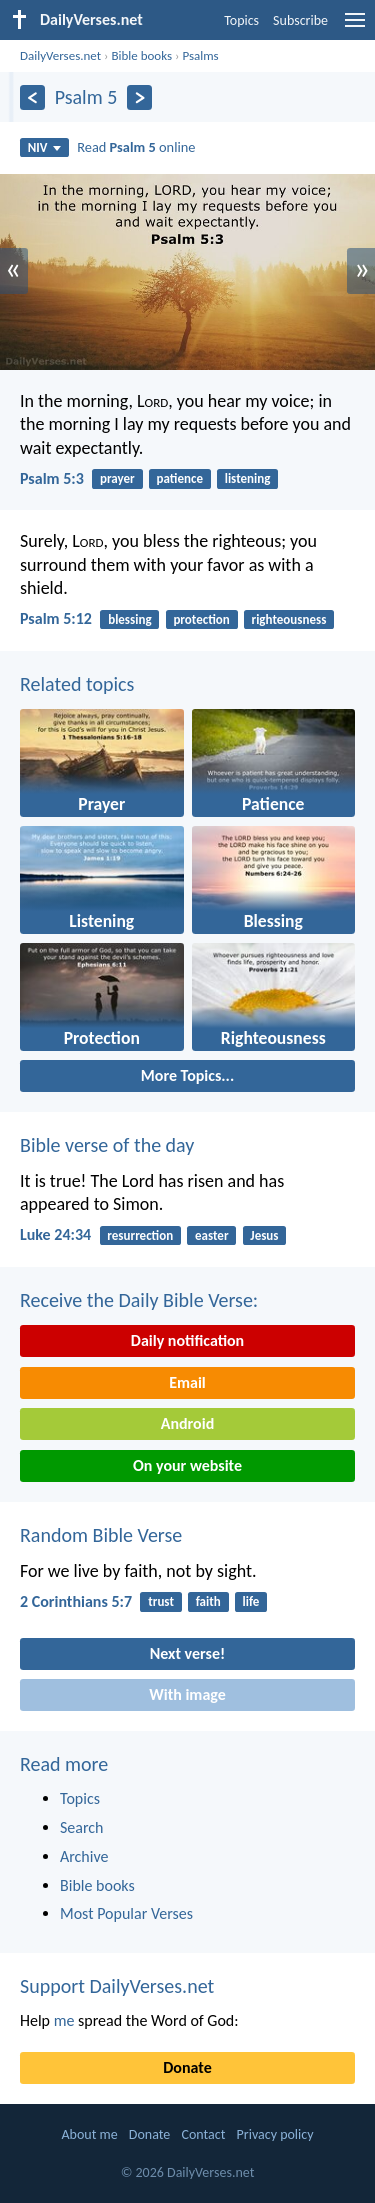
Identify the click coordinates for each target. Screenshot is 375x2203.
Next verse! (187, 1653)
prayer (117, 478)
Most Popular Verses (126, 1913)
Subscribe (300, 20)
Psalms (200, 55)
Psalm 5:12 (56, 618)
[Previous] (32, 97)
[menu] (355, 27)
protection (201, 619)
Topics (241, 20)
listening (248, 478)
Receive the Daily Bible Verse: (139, 1300)
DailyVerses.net (60, 55)
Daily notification (187, 1340)
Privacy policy (275, 2134)
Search (82, 1827)
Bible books (141, 55)
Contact (203, 2134)
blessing (129, 619)
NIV (44, 147)
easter (212, 1235)
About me (89, 2134)
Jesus (264, 1235)
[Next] (139, 97)
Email (187, 1382)
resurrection (140, 1235)
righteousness (289, 619)
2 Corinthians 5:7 (76, 1601)
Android (187, 1423)
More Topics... (187, 1075)
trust (161, 1601)
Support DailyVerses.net (117, 1986)
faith (208, 1601)
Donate (187, 2067)
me (64, 2020)
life (251, 1601)
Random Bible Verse (101, 1535)
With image (187, 1694)
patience (180, 478)
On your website (187, 1465)
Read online (136, 147)
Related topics (77, 684)
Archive (84, 1856)
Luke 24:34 (55, 1234)
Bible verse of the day (107, 1145)
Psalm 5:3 (52, 478)
